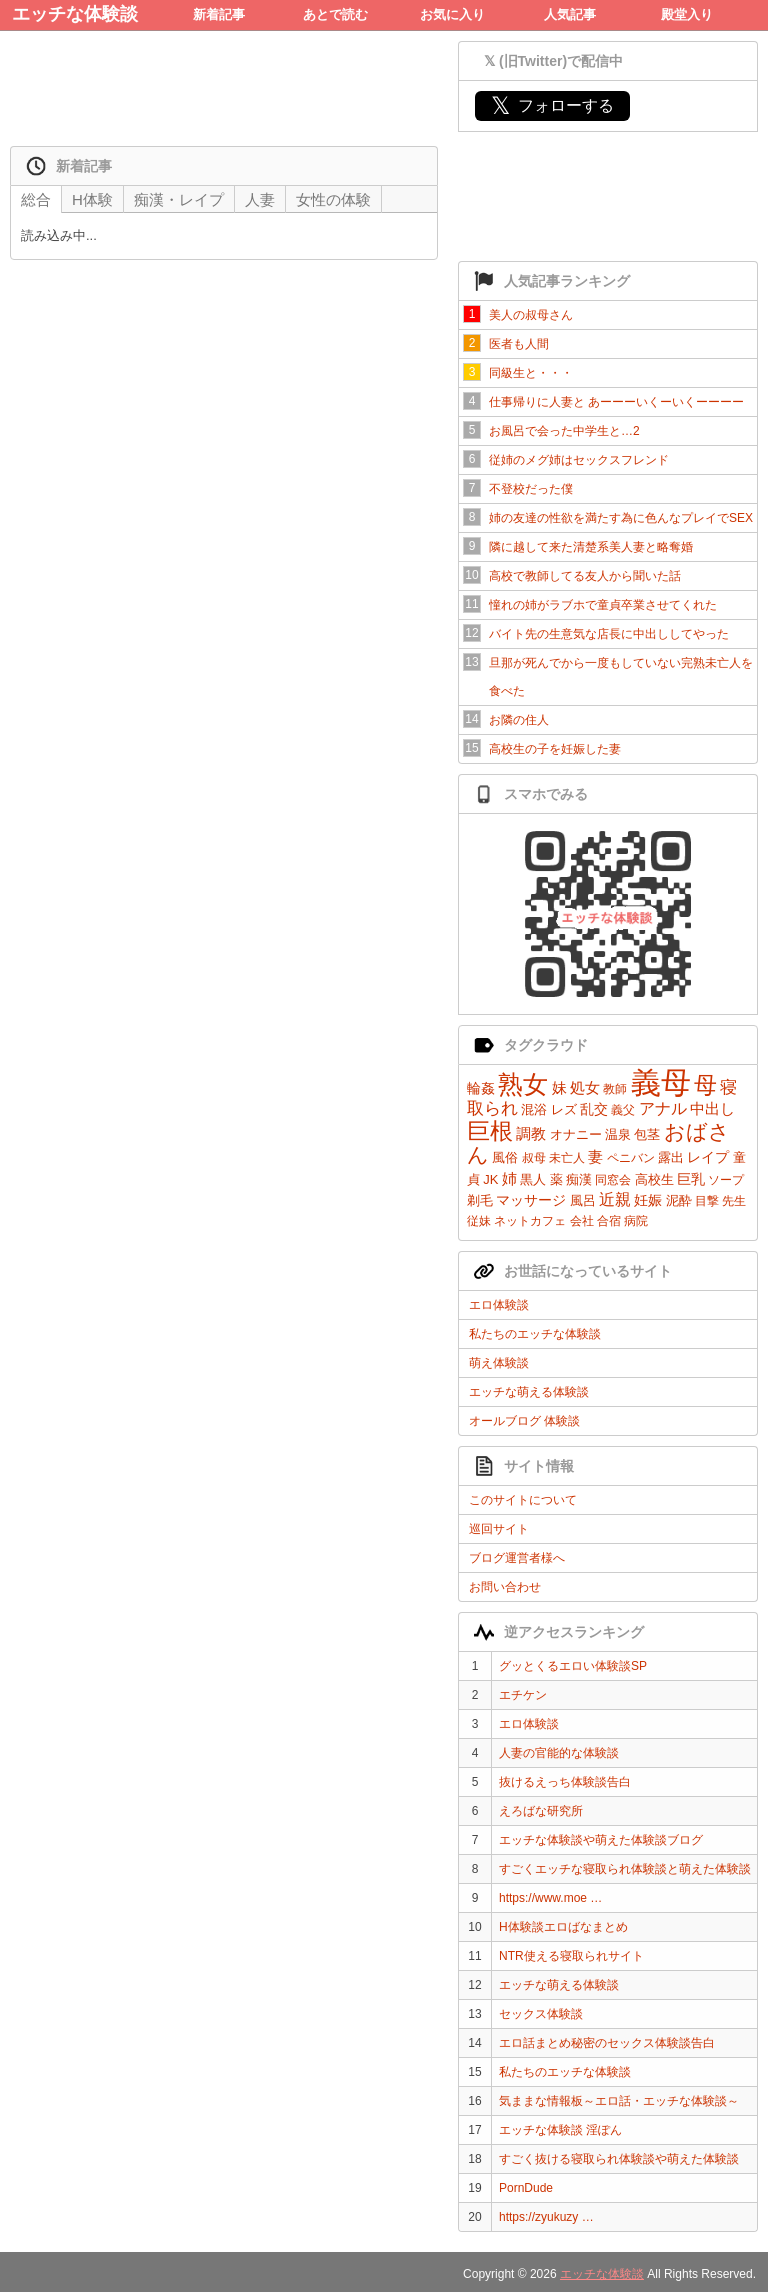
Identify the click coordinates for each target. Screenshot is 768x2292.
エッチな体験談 (75, 14)
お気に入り (452, 14)
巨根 (490, 1131)
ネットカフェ (530, 1221)
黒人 (533, 1179)
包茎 (647, 1134)
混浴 (534, 1109)
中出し (712, 1108)
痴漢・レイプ (179, 199)
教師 (615, 1089)
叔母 (534, 1158)
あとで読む (335, 14)
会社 (582, 1221)
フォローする (552, 105)
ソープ (726, 1180)
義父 (623, 1110)
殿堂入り (687, 14)
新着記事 (219, 14)
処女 (585, 1087)
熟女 (523, 1084)
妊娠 (648, 1200)
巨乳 (691, 1179)
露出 (671, 1157)
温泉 (618, 1134)
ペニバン (631, 1158)
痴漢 (579, 1179)
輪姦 (481, 1088)
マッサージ (531, 1200)
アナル (663, 1108)
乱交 (594, 1109)
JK (490, 1179)
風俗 (505, 1157)
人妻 (260, 199)
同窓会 (613, 1180)
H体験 (92, 199)
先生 (734, 1201)
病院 (636, 1221)
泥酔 (679, 1200)
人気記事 (570, 14)
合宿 (609, 1221)
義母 (661, 1082)
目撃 (707, 1201)
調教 (531, 1133)
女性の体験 (333, 199)
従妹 (479, 1221)
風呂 (583, 1200)
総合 (36, 199)
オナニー (576, 1134)
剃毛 (480, 1200)
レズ (564, 1109)
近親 (615, 1199)
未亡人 (567, 1158)
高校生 (654, 1179)
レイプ (708, 1157)
